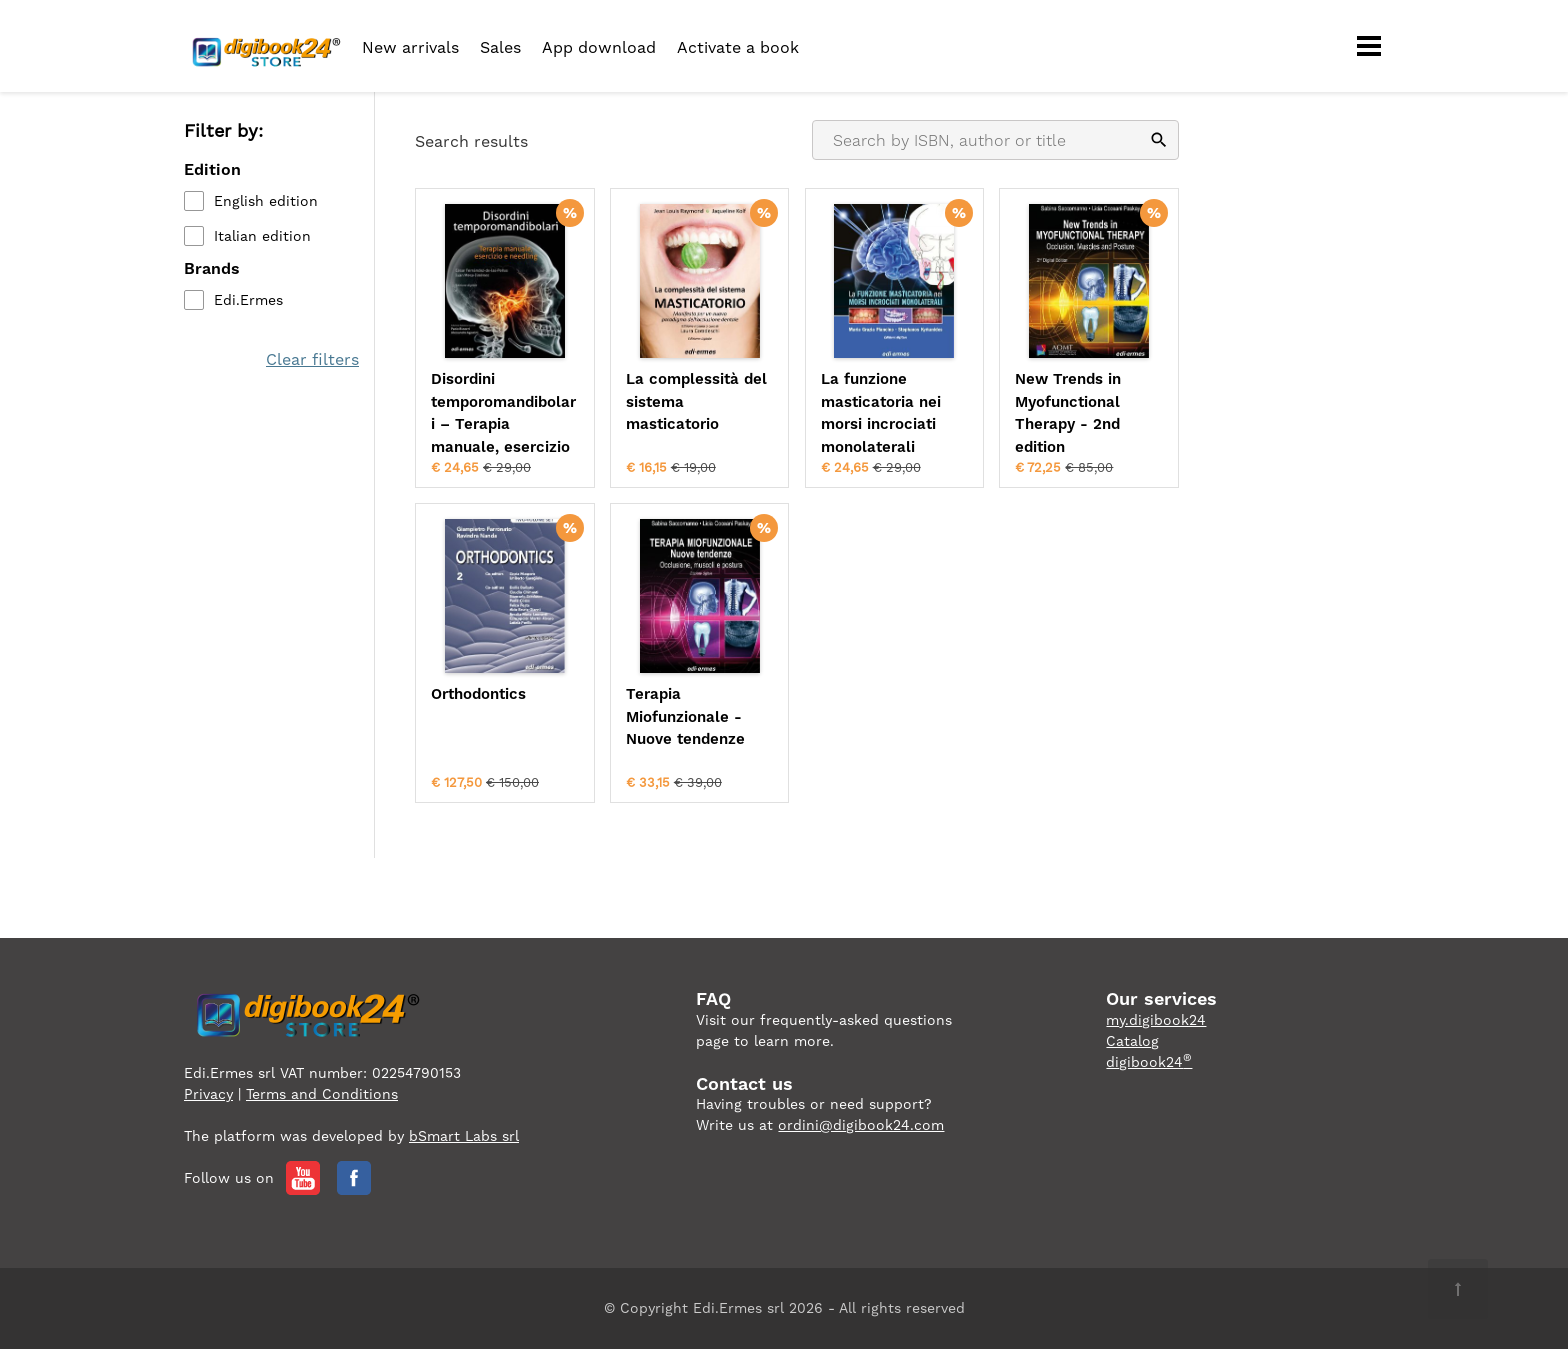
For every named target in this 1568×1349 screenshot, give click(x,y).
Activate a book (738, 47)
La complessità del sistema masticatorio (696, 401)
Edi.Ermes (248, 300)
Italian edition (262, 236)
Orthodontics (478, 694)
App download (599, 47)
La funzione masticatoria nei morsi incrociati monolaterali (881, 413)
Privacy (208, 1094)
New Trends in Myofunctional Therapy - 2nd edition (1068, 413)
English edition (266, 201)
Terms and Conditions (322, 1094)
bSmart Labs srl (464, 1136)
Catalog (1132, 1041)
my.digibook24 (1156, 1020)
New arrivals (410, 47)
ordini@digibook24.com (861, 1125)
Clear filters (312, 359)
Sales (500, 47)
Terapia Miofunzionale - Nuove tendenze (685, 716)
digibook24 (1149, 1062)
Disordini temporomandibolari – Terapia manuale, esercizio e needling (503, 414)
